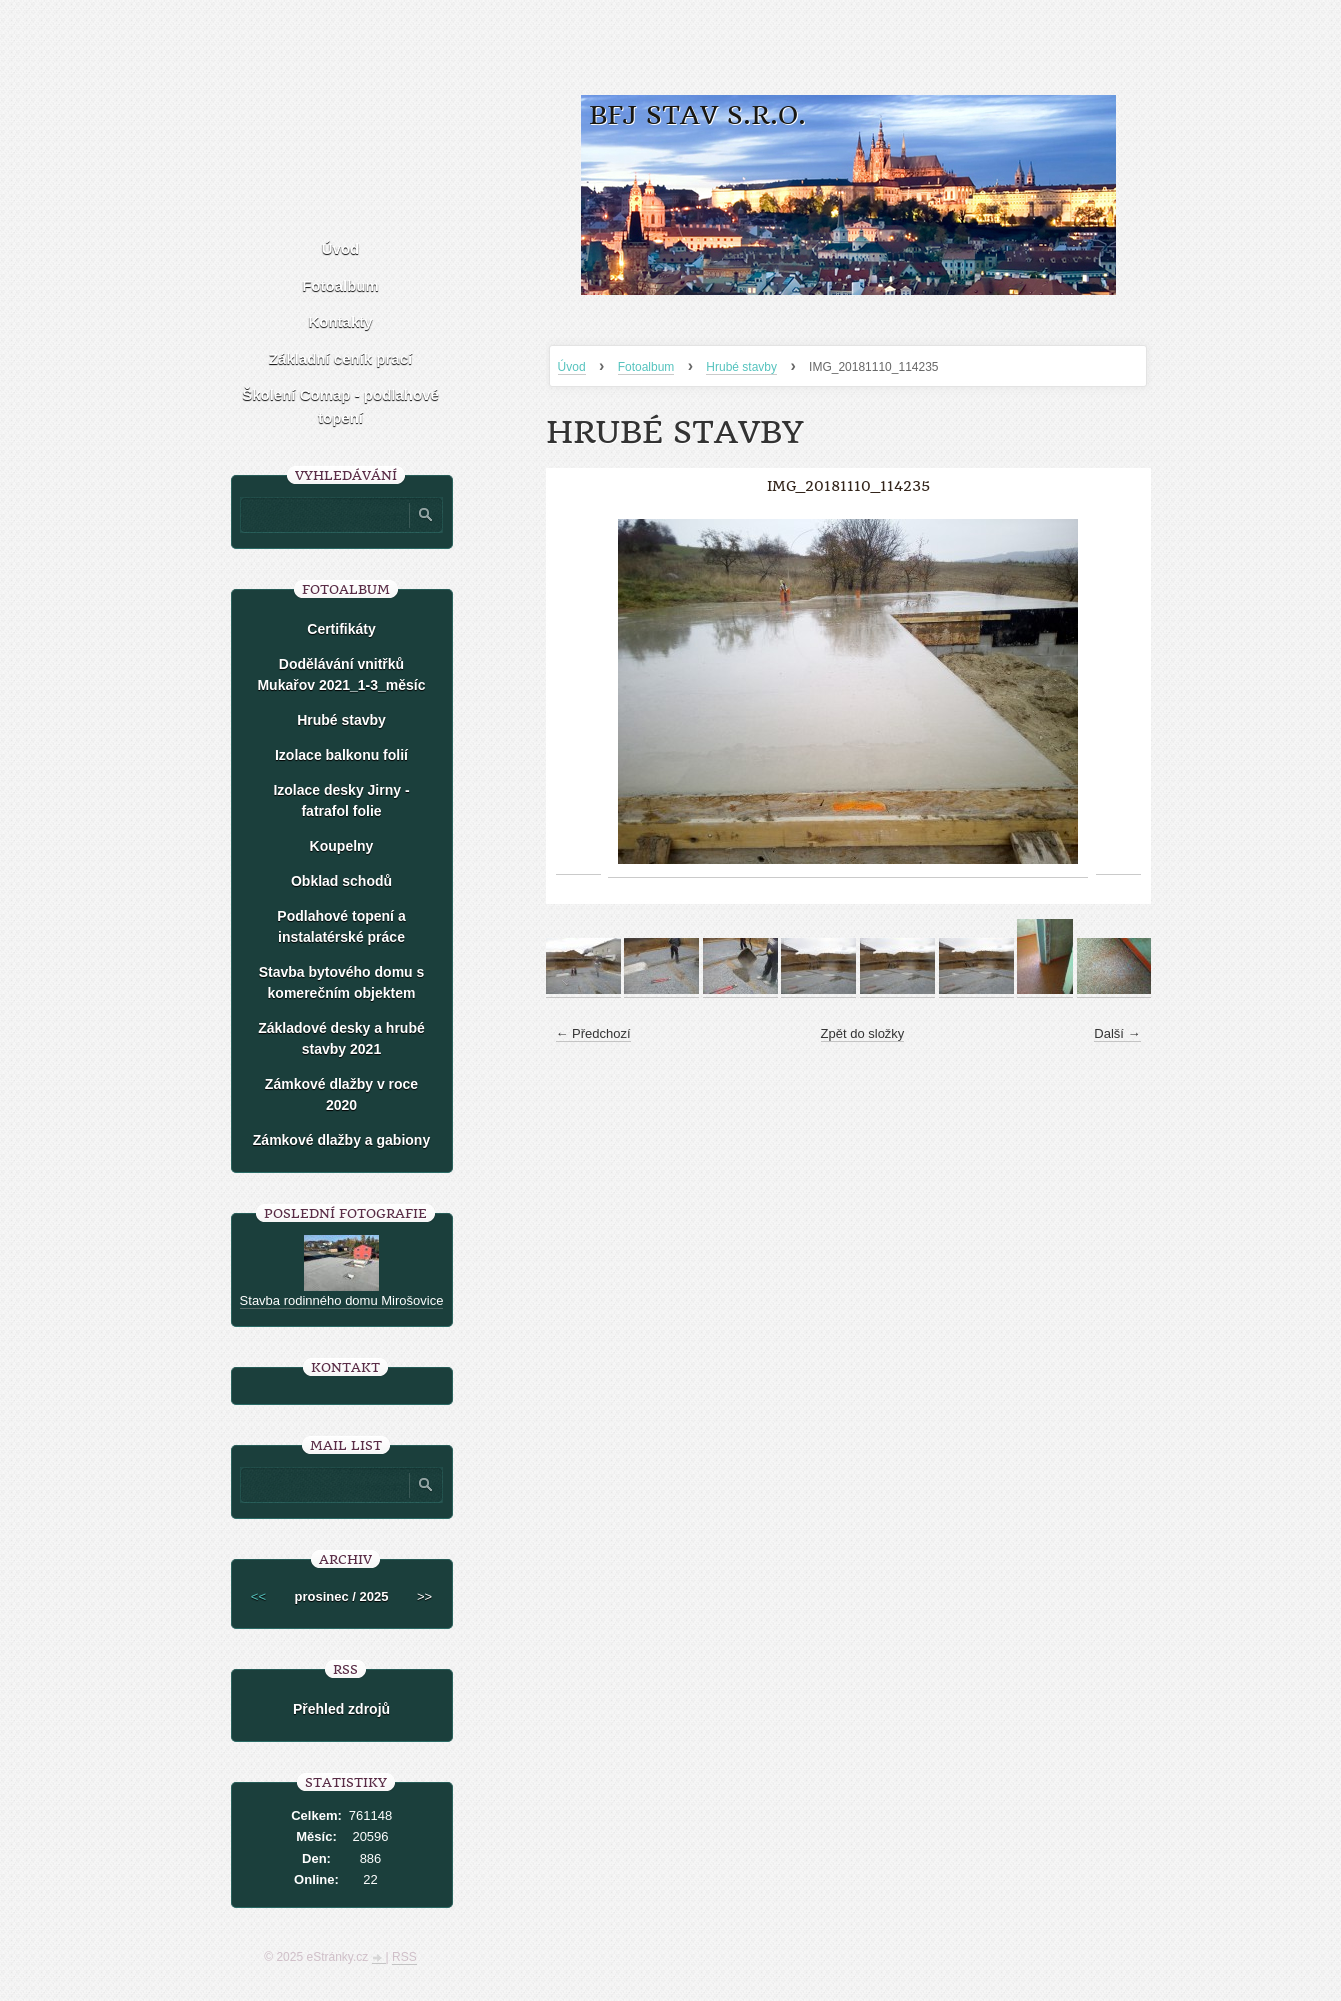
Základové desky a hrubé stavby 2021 (341, 1038)
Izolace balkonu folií (341, 755)
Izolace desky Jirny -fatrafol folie (341, 800)
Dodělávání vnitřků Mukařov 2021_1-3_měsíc (341, 674)
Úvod (572, 367)
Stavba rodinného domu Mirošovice (342, 1300)
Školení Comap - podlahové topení (340, 406)
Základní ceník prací (340, 358)
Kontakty (340, 321)
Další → (1117, 1033)
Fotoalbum (646, 367)
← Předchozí (593, 1033)
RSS (404, 1957)
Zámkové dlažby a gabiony (341, 1140)
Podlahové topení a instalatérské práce (341, 926)
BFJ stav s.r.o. (697, 115)
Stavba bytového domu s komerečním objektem (342, 982)
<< (258, 1596)
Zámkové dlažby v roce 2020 (341, 1094)
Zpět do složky (863, 1033)
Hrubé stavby (741, 367)
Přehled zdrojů (341, 1709)
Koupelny (342, 846)
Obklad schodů (341, 881)
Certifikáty (341, 629)
